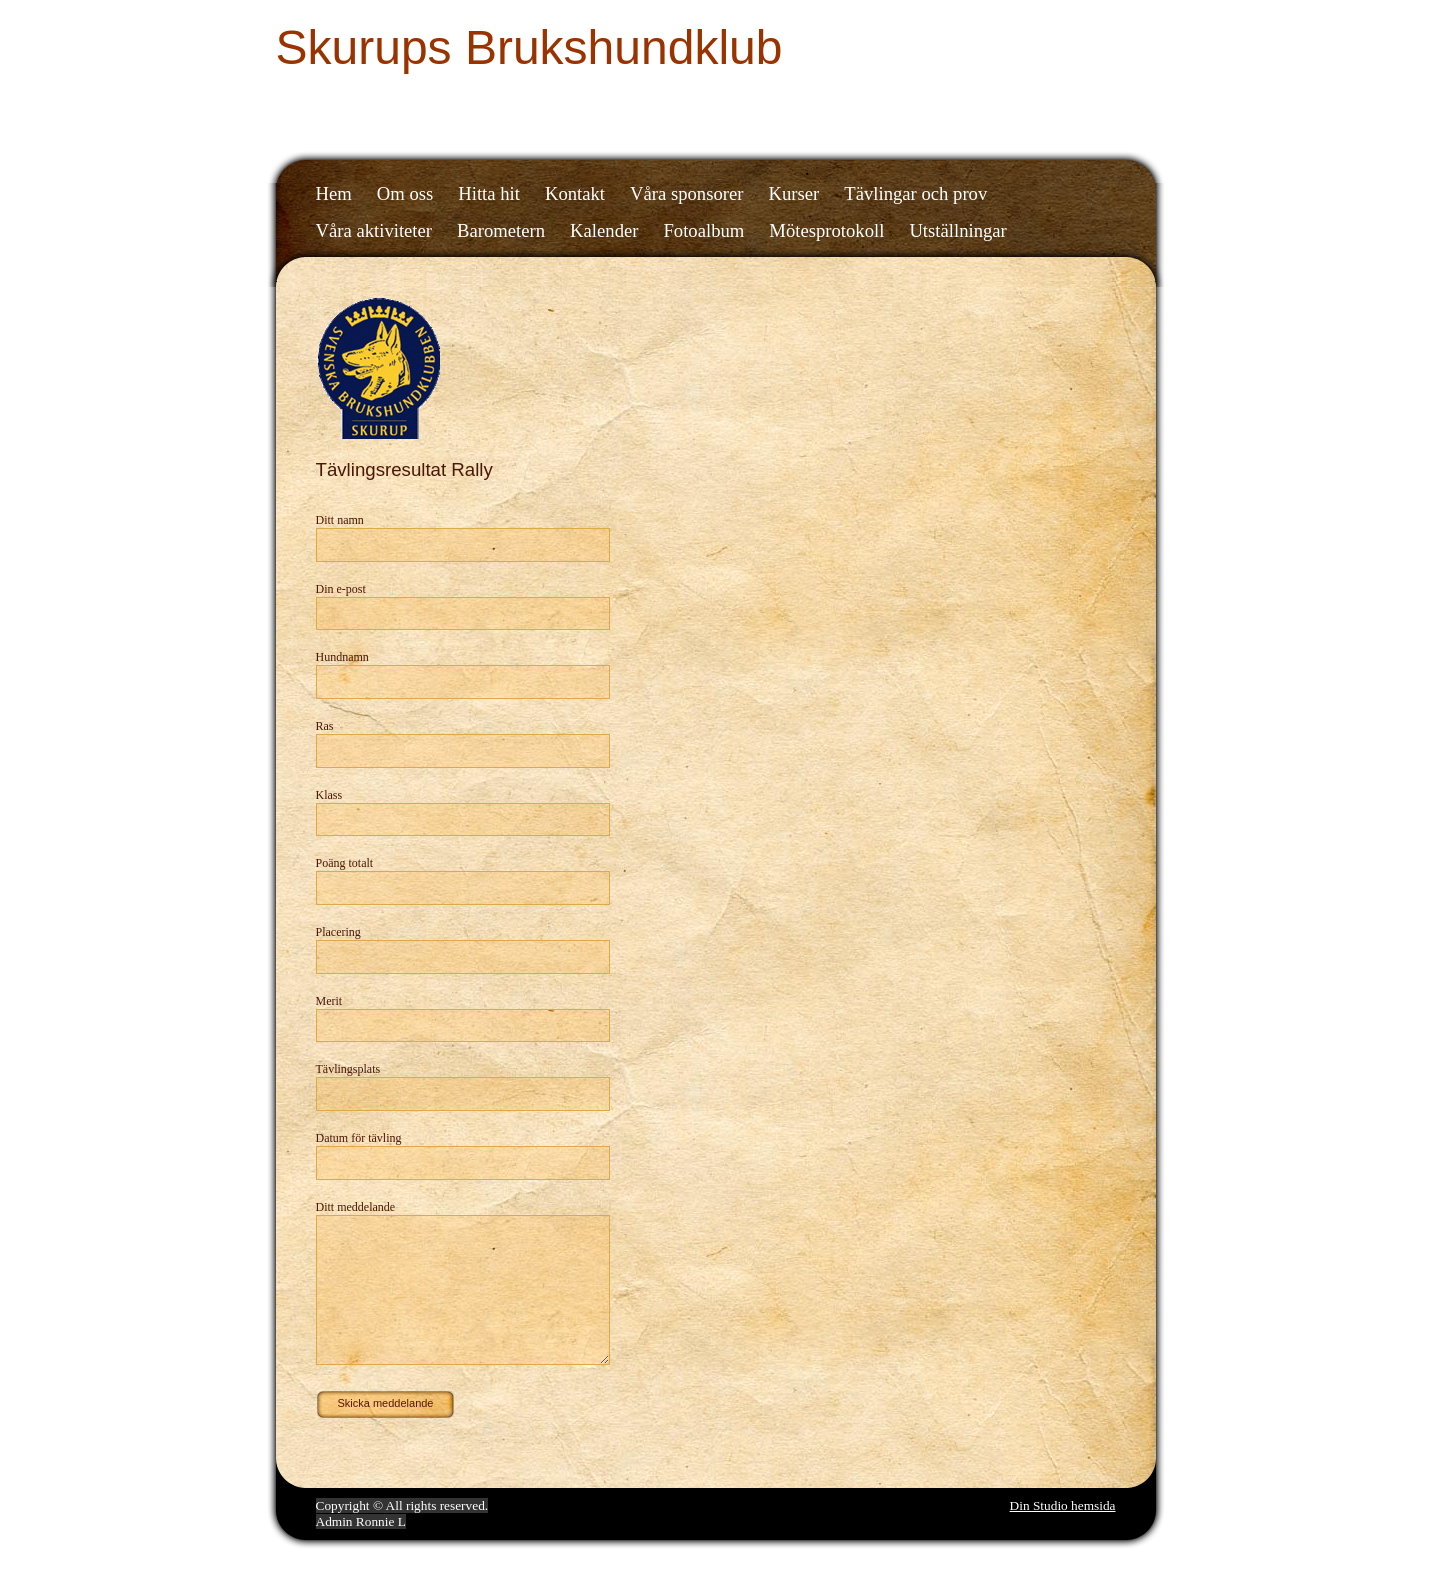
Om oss (405, 193)
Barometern (501, 230)
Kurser (794, 193)
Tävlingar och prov (915, 193)
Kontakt (575, 193)
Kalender (604, 230)
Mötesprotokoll (826, 230)
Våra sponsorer (686, 193)
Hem (334, 193)
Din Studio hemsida (1063, 1505)
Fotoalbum (703, 230)
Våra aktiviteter (374, 230)
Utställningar (957, 230)
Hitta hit (489, 193)
